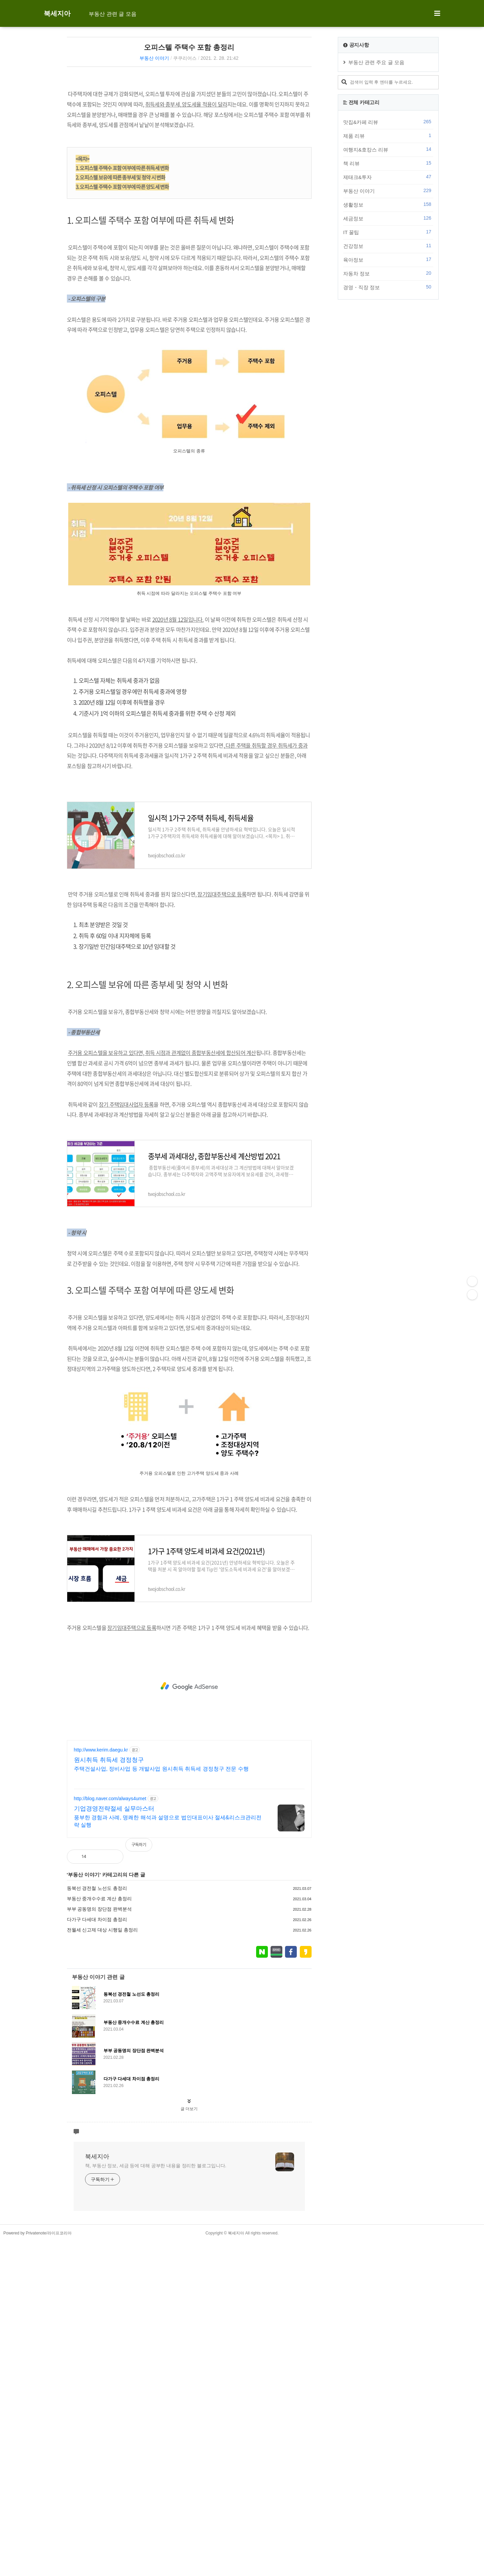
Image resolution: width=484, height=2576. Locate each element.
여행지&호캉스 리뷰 (388, 149)
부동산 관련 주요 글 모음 (376, 62)
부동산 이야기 (154, 58)
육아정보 (388, 260)
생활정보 (388, 205)
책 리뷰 (388, 163)
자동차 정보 (388, 273)
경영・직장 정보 (388, 287)
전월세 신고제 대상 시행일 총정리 (102, 2118)
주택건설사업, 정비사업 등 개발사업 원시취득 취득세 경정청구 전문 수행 (161, 1957)
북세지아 (57, 13)
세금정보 (388, 218)
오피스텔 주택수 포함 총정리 (189, 47)
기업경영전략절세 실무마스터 (114, 1996)
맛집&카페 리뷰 (388, 122)
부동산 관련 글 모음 (112, 14)
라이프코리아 (59, 2567)
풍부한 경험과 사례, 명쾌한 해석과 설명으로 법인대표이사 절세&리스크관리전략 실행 (167, 2009)
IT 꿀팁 (388, 232)
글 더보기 (189, 2443)
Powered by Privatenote (24, 2567)
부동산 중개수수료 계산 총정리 (99, 2086)
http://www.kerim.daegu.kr (101, 1938)
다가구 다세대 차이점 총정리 (97, 2107)
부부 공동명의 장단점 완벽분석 (99, 2097)
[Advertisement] (189, 129)
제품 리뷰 (388, 136)
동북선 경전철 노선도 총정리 (97, 2076)
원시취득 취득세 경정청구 (109, 1948)
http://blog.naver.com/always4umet (110, 1986)
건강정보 (388, 246)
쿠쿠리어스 (185, 58)
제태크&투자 (388, 177)
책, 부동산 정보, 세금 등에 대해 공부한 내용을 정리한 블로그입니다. (156, 2500)
